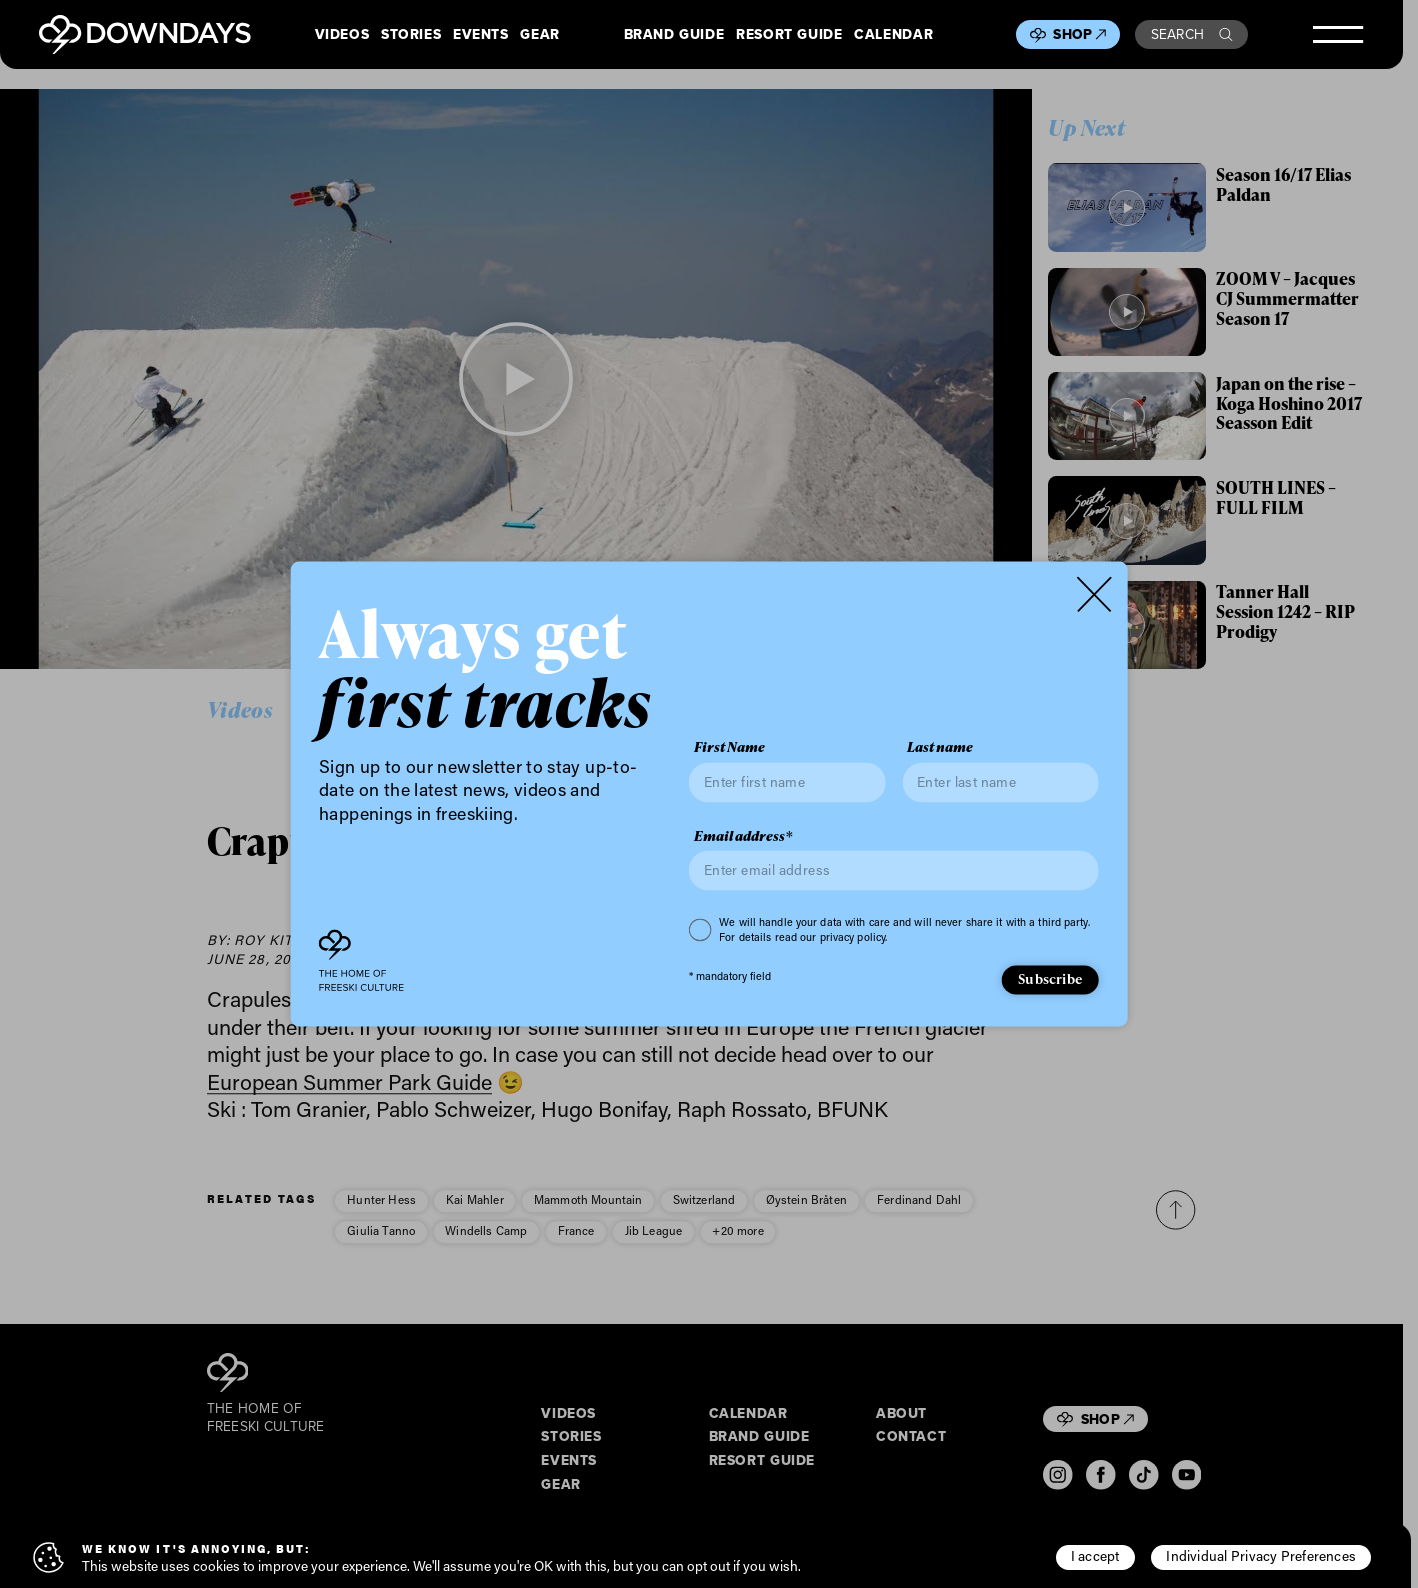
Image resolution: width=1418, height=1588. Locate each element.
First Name (729, 748)
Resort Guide (789, 35)
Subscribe (1050, 978)
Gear (539, 35)
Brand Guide (674, 35)
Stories (411, 35)
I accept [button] (1095, 1556)
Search (1192, 34)
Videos (342, 35)
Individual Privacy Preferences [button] (1261, 1556)
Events (481, 35)
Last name (940, 748)
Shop (1079, 34)
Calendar (893, 35)
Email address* (743, 836)
